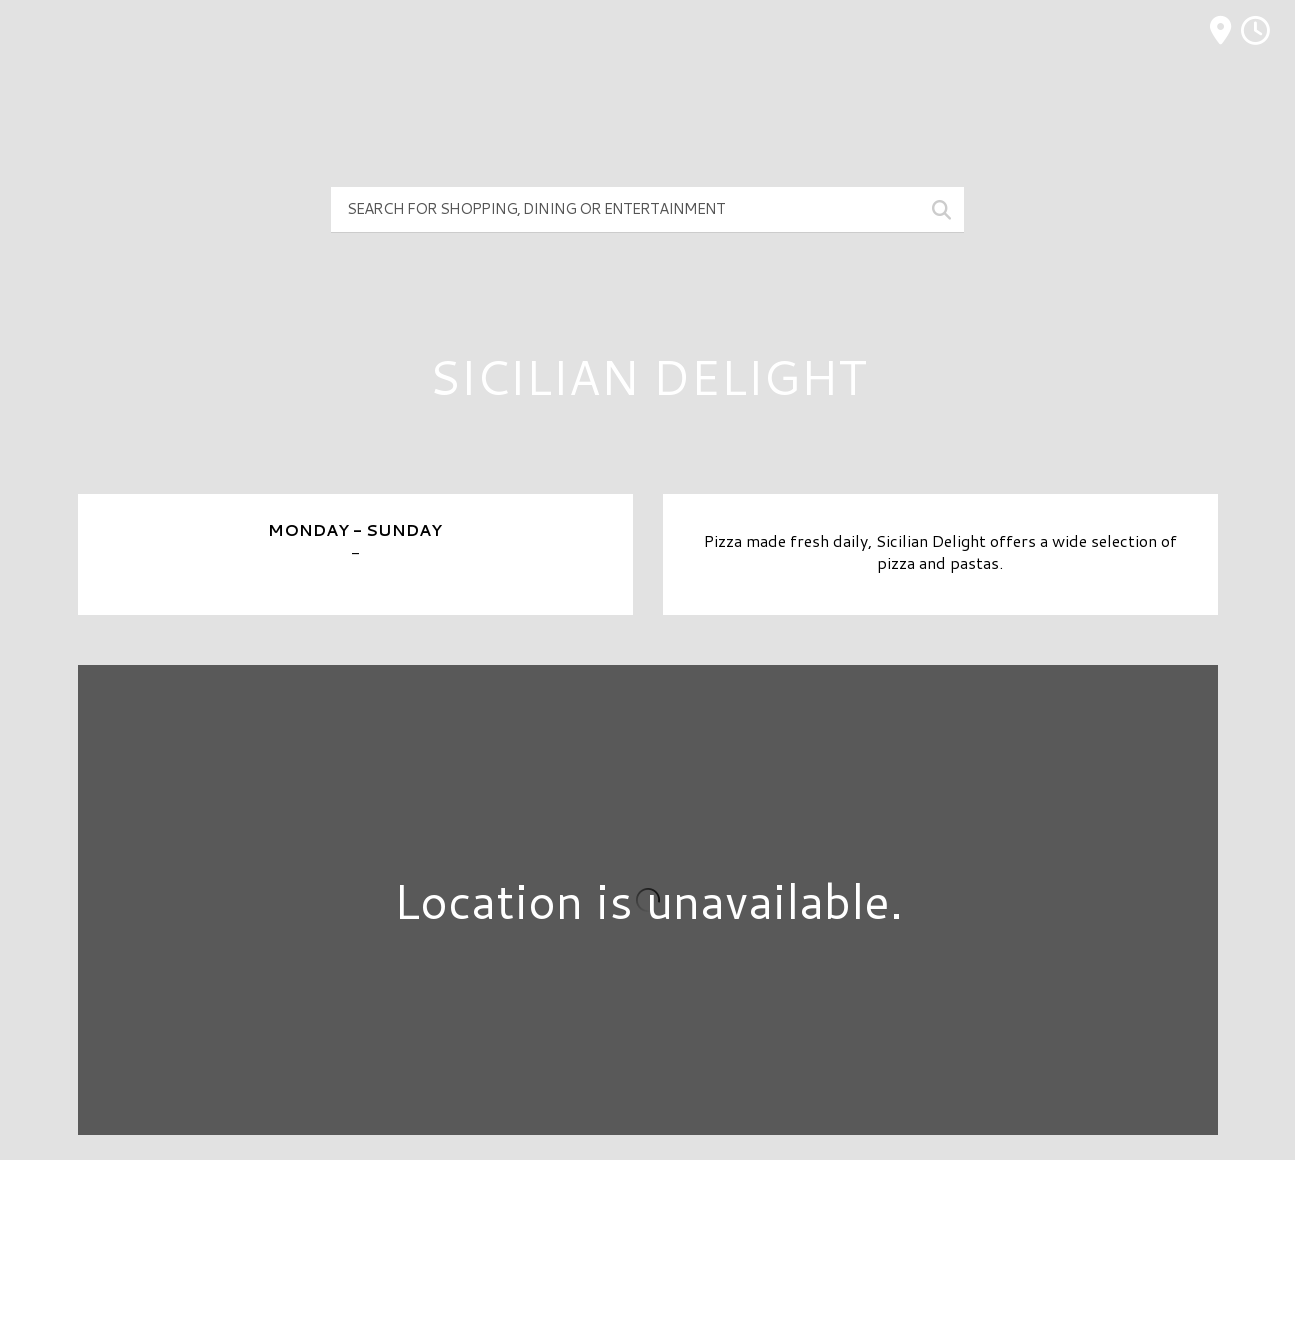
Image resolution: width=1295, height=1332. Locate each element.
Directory (647, 1209)
